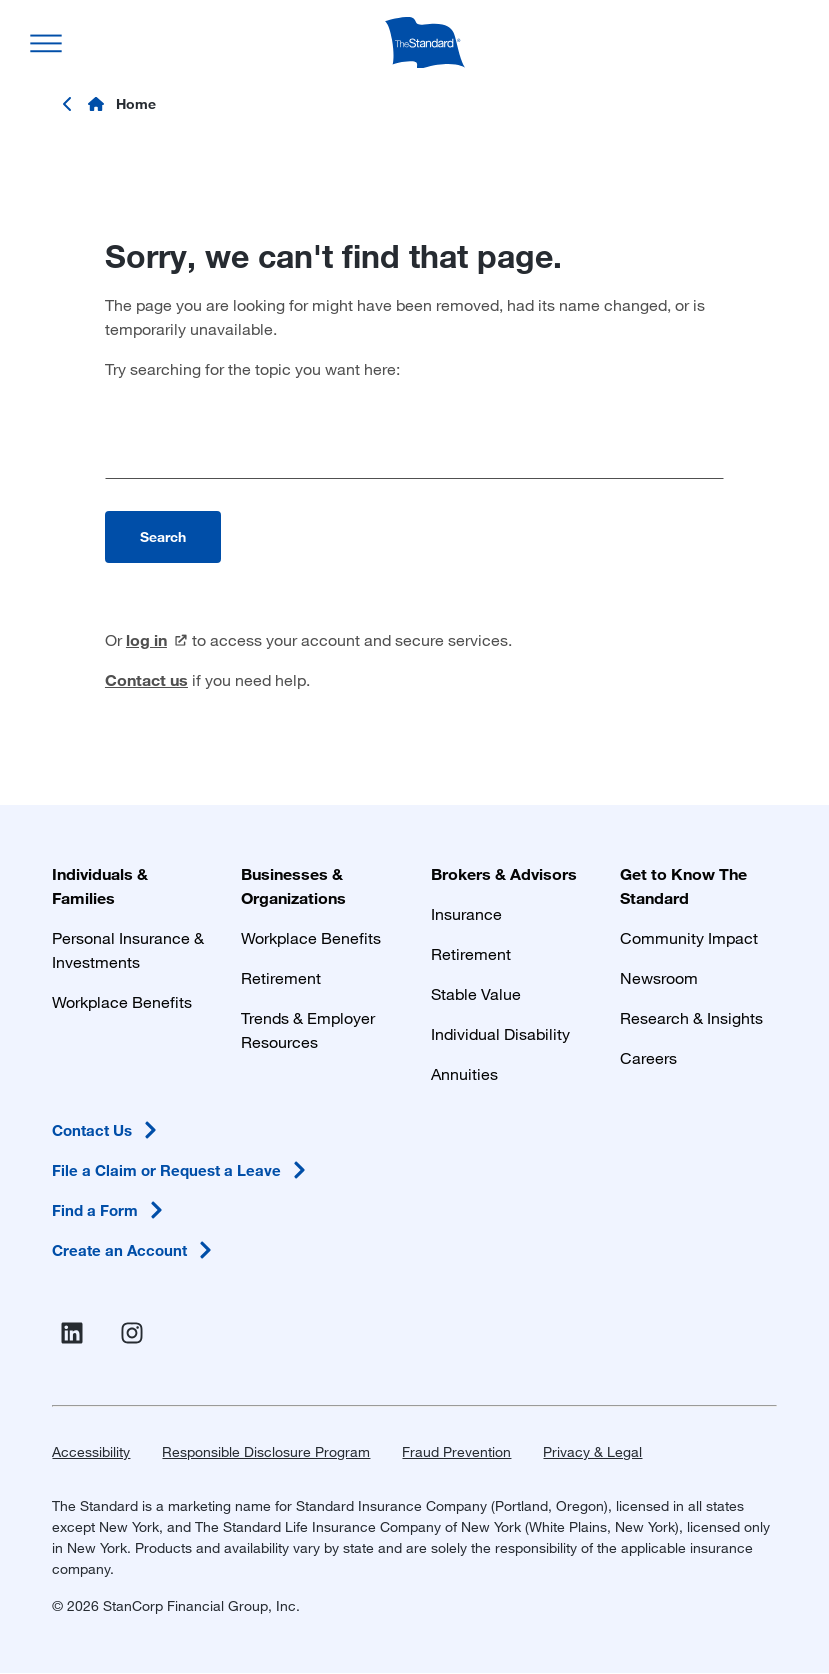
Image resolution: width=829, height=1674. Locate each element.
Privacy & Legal (592, 1451)
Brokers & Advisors (504, 873)
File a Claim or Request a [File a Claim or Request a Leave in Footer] (182, 1170)
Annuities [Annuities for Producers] (464, 1073)
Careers (648, 1057)
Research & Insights (691, 1017)
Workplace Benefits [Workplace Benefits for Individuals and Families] (122, 1001)
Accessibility (91, 1451)
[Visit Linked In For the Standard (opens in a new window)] (76, 1334)
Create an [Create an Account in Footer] (135, 1250)
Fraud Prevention (456, 1451)
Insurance (466, 913)
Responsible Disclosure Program (266, 1451)
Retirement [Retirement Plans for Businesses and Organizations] (281, 977)
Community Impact (689, 937)
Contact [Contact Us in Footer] (108, 1130)
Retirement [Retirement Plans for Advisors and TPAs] (471, 953)
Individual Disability (500, 1033)
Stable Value (476, 993)
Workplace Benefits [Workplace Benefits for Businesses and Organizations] (311, 937)
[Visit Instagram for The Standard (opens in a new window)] (136, 1334)
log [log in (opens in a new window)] (157, 639)
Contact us (146, 679)
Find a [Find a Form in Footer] (111, 1210)
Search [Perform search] (163, 536)
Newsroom (659, 977)
